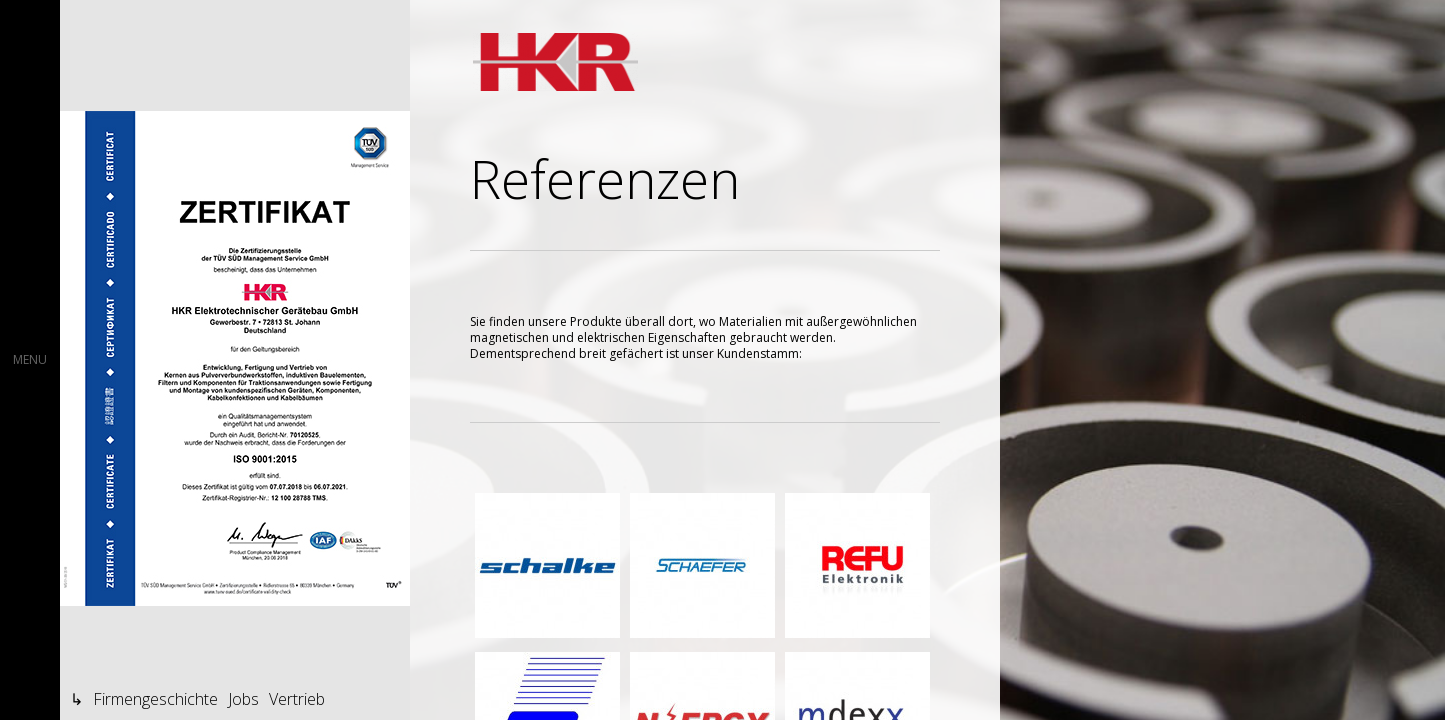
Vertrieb (297, 699)
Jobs (243, 699)
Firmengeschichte (155, 699)
